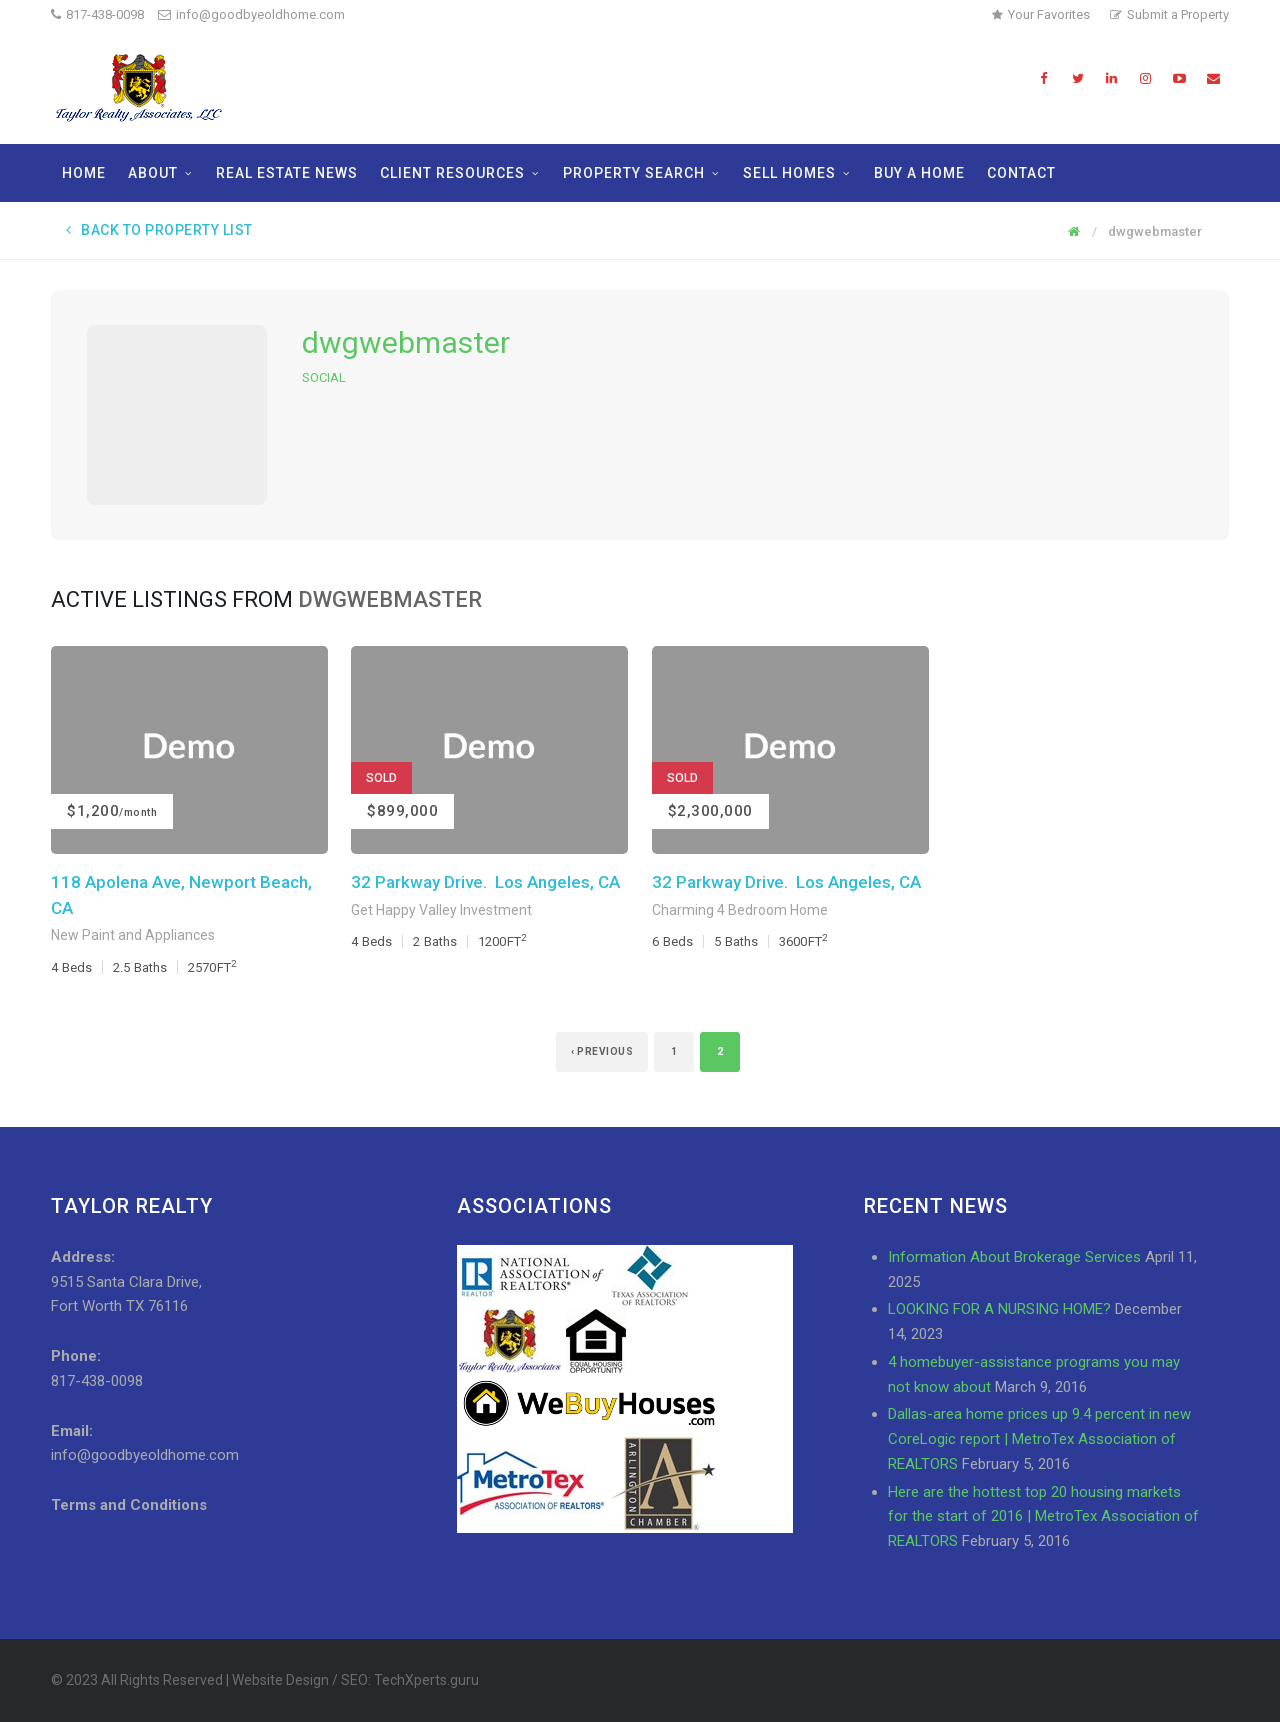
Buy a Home (919, 173)
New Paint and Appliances (133, 935)
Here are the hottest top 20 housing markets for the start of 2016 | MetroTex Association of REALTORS (1043, 1517)
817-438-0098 (105, 14)
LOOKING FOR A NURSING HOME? (999, 1309)
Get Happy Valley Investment (441, 910)
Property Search (634, 173)
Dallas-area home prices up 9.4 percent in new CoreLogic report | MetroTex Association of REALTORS (1039, 1439)
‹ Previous (602, 1051)
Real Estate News (287, 173)
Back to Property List (159, 230)
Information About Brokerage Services (1014, 1257)
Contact (1021, 173)
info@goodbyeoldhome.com (251, 14)
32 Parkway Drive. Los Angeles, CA (485, 882)
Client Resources (452, 173)
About (153, 173)
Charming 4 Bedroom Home (740, 910)
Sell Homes (789, 173)
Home (84, 173)
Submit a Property (1169, 14)
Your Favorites (1041, 14)
